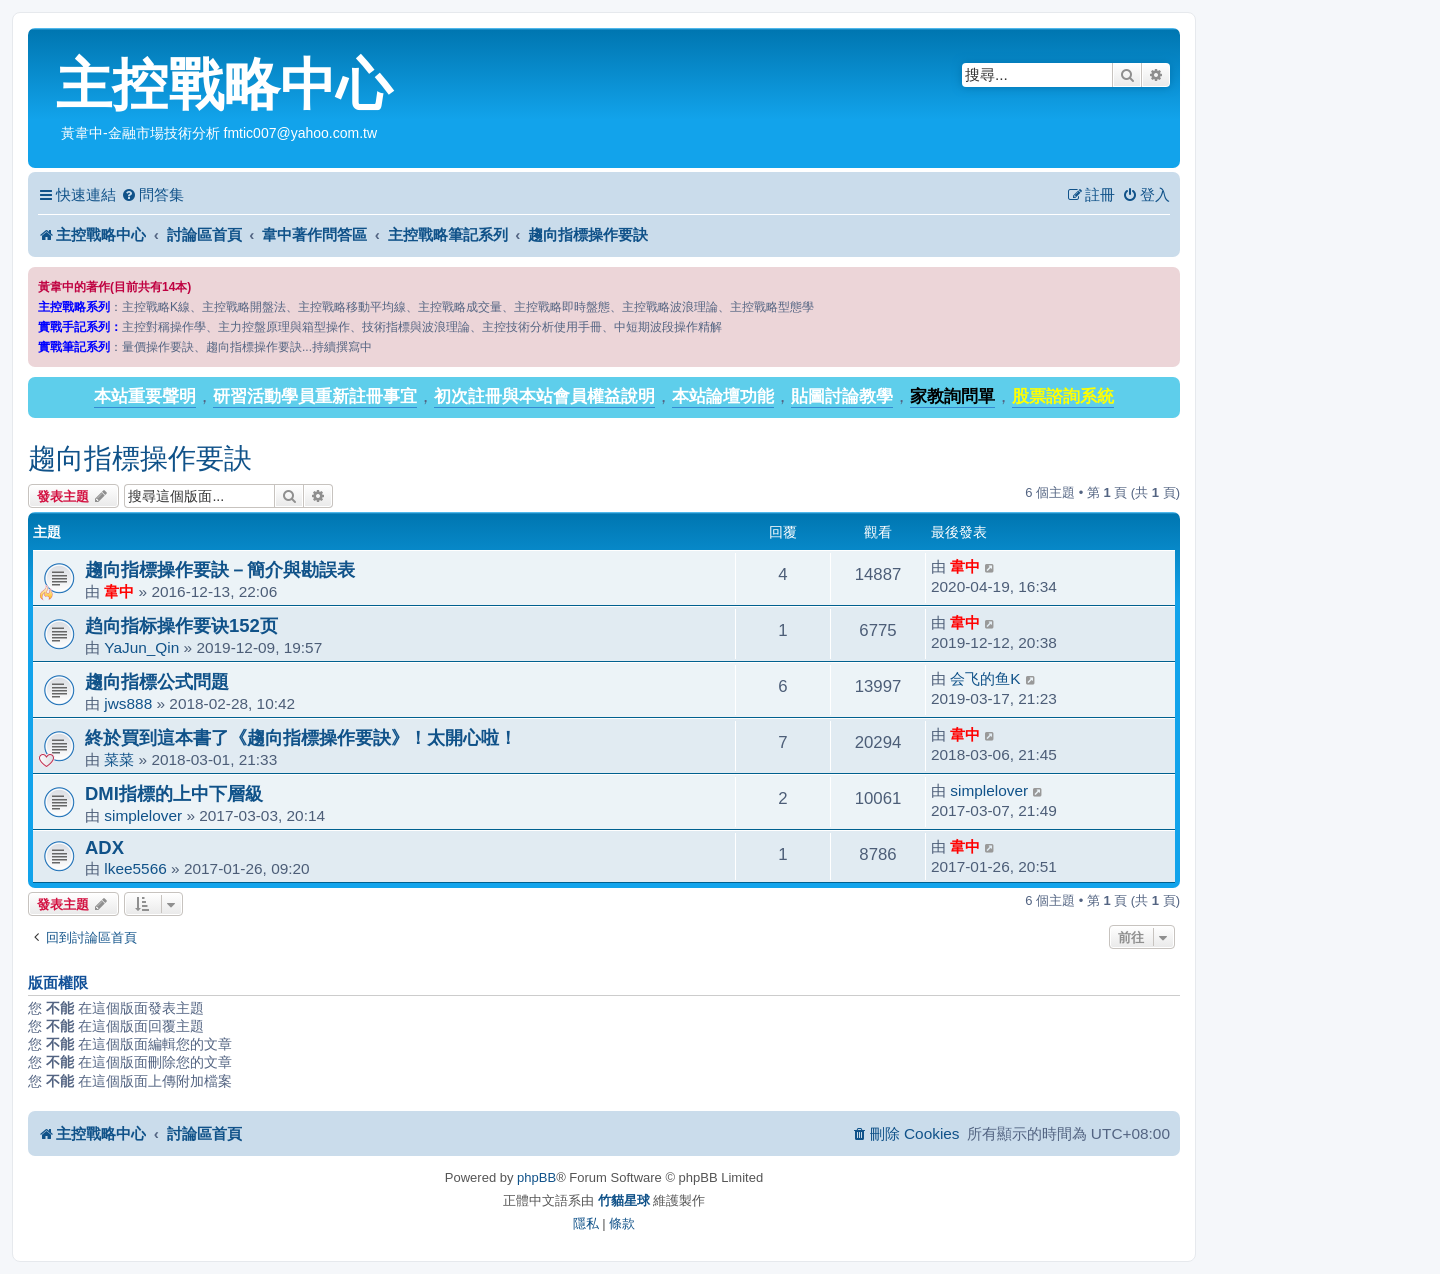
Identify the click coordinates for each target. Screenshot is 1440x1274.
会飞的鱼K (985, 678)
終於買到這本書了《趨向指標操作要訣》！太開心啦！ (301, 737)
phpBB (536, 1177)
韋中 (119, 591)
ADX (104, 847)
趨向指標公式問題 (157, 681)
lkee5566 (135, 868)
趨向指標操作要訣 (140, 458)
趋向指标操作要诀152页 (181, 625)
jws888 (128, 703)
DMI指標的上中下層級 (174, 793)
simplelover (143, 815)
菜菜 (119, 759)
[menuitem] (152, 195)
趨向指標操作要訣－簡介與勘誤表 (220, 569)
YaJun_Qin (141, 647)
